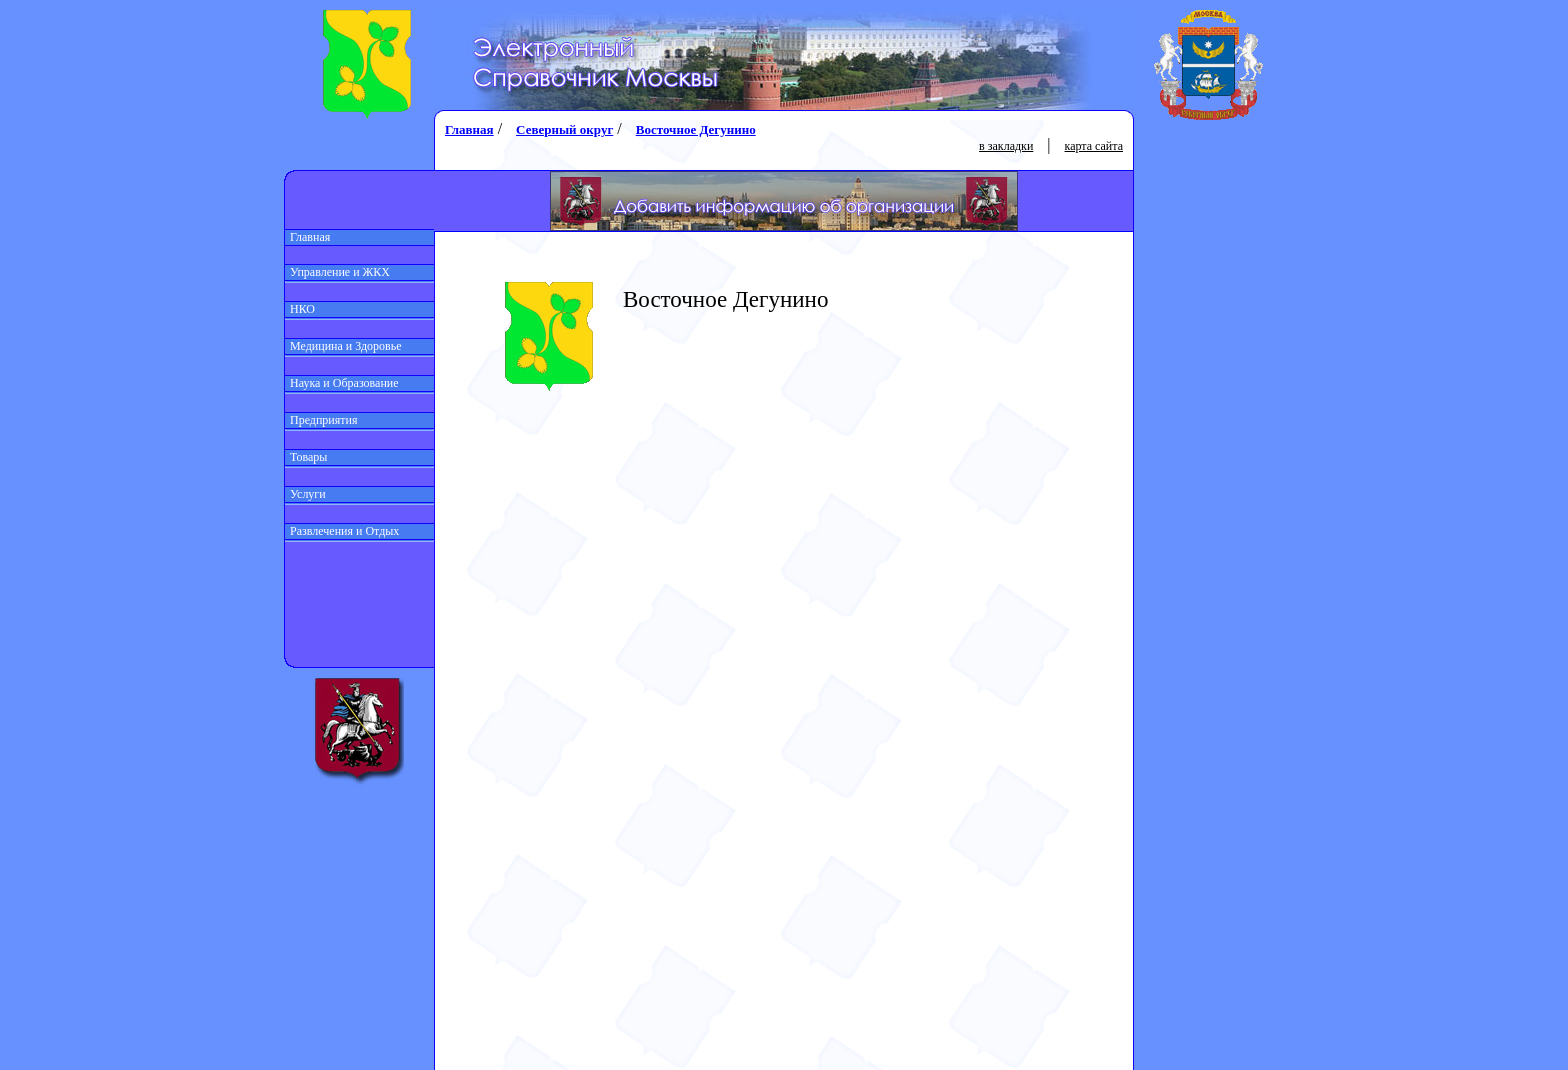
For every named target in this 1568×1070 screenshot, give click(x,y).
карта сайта (1094, 146)
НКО (300, 309)
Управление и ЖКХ (337, 272)
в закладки (1006, 146)
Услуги (305, 494)
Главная (307, 237)
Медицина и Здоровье (343, 346)
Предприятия (321, 420)
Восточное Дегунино (696, 129)
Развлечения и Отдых (342, 531)
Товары (306, 457)
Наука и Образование (342, 383)
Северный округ (564, 129)
